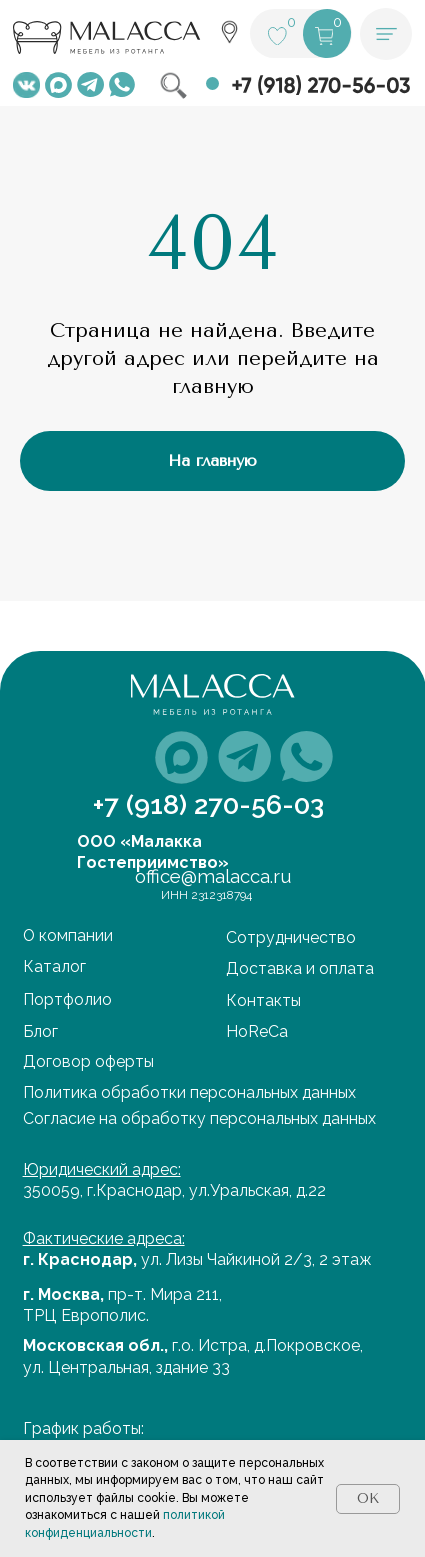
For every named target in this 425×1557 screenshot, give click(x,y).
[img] (26, 85)
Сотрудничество (291, 937)
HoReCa (257, 1031)
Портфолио (67, 999)
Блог (40, 1031)
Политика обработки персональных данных (189, 1092)
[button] (386, 34)
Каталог (54, 966)
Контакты (263, 1000)
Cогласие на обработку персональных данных (199, 1118)
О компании (68, 935)
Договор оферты (88, 1061)
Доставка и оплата (300, 968)
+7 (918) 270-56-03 (208, 804)
